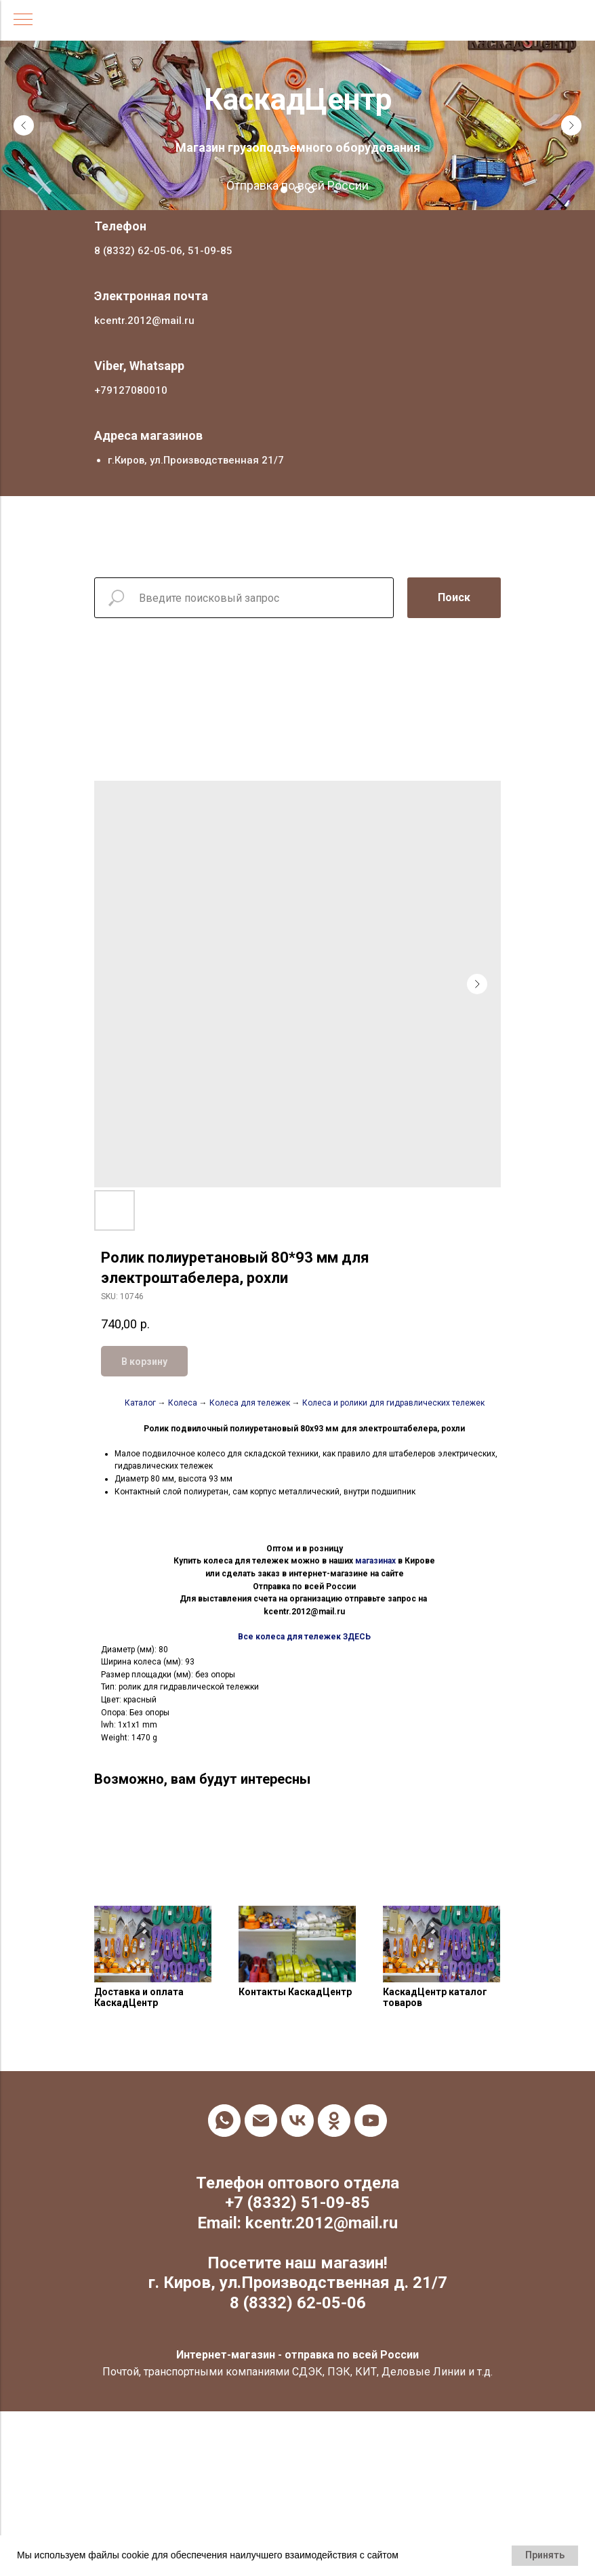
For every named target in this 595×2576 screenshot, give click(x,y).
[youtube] (370, 2120)
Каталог (140, 1403)
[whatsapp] (224, 2120)
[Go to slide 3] (311, 189)
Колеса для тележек (248, 1403)
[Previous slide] (24, 125)
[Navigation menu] (23, 20)
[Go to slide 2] (297, 189)
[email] (261, 2120)
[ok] (334, 2120)
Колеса (182, 1403)
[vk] (297, 2120)
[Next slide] (571, 125)
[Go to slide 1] (284, 189)
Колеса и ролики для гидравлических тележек (392, 1403)
